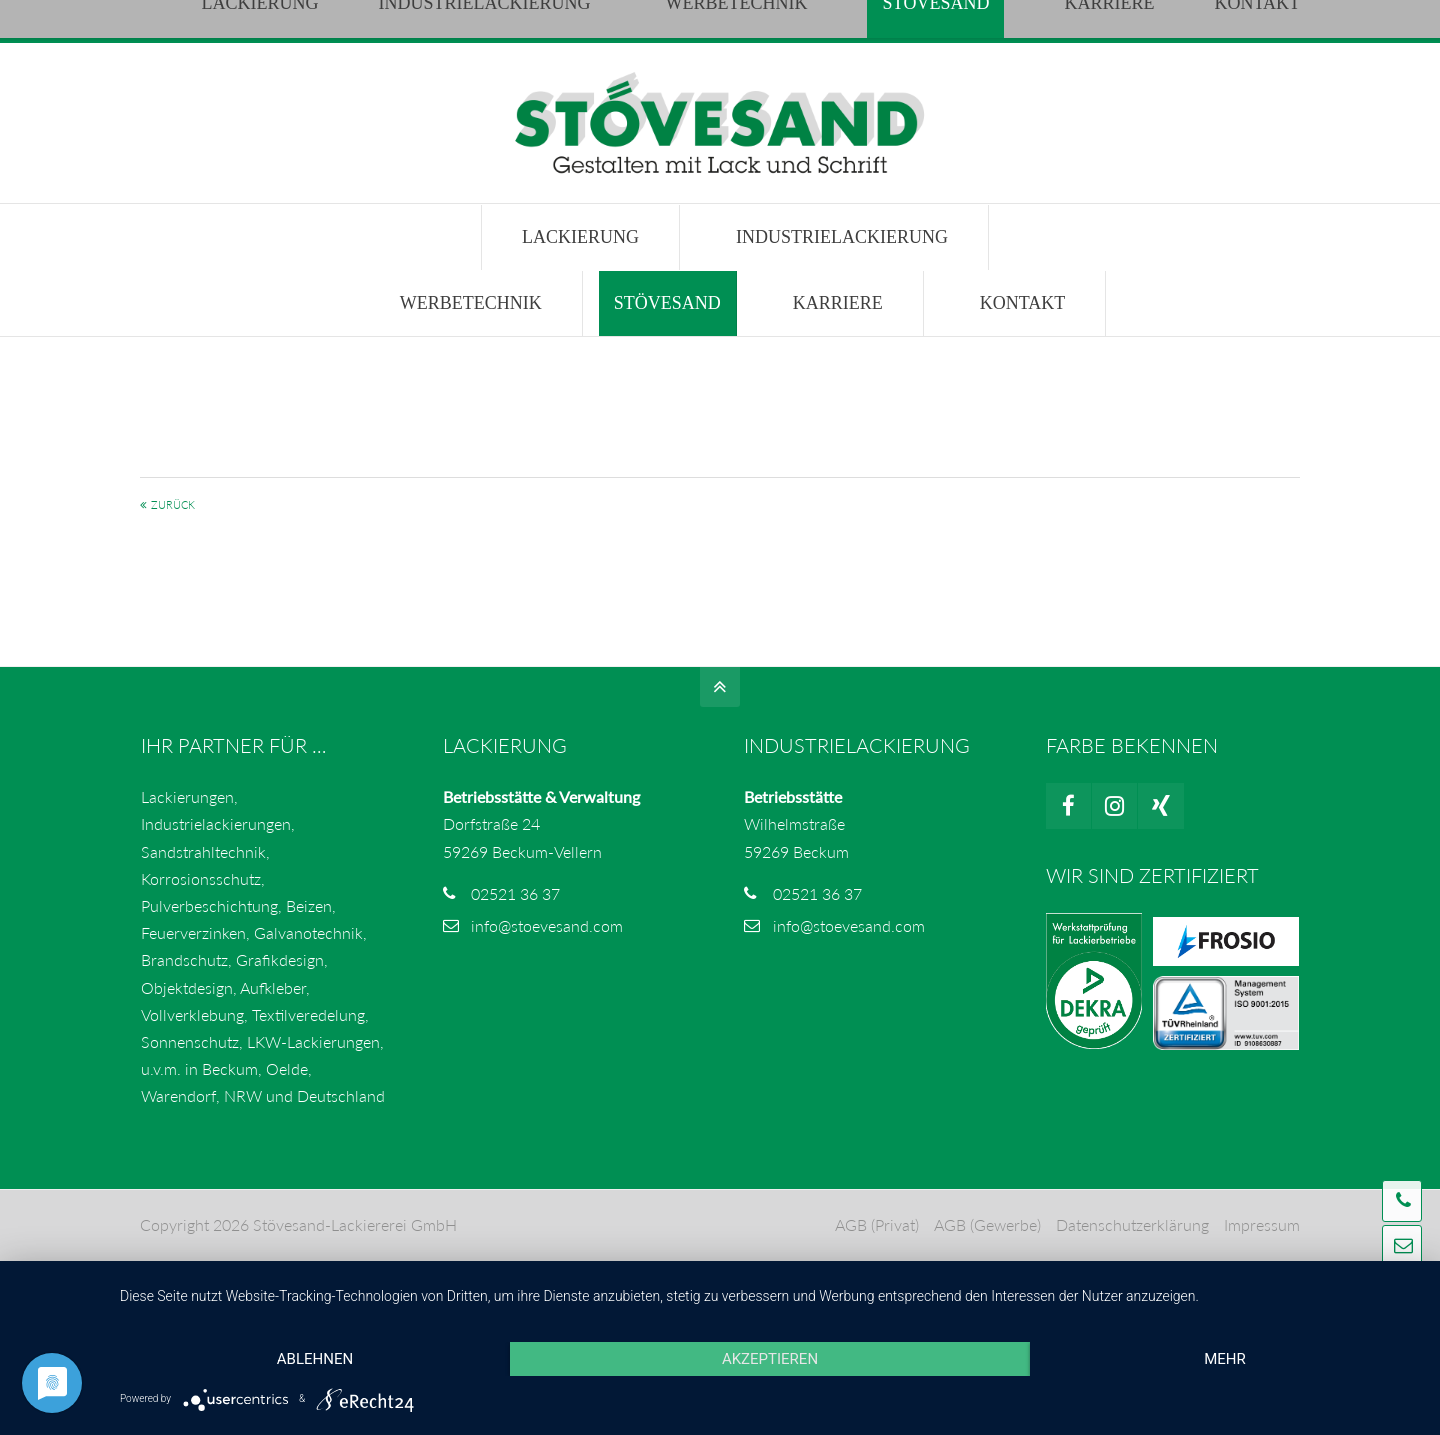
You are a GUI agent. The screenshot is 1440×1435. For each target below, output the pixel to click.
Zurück (173, 504)
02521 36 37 (515, 893)
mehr (1225, 1359)
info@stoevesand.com (494, 20)
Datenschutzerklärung (1132, 1224)
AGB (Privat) (877, 1224)
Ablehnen (315, 1359)
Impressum (1262, 1224)
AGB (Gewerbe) (987, 1224)
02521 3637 (337, 20)
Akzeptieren (770, 1359)
